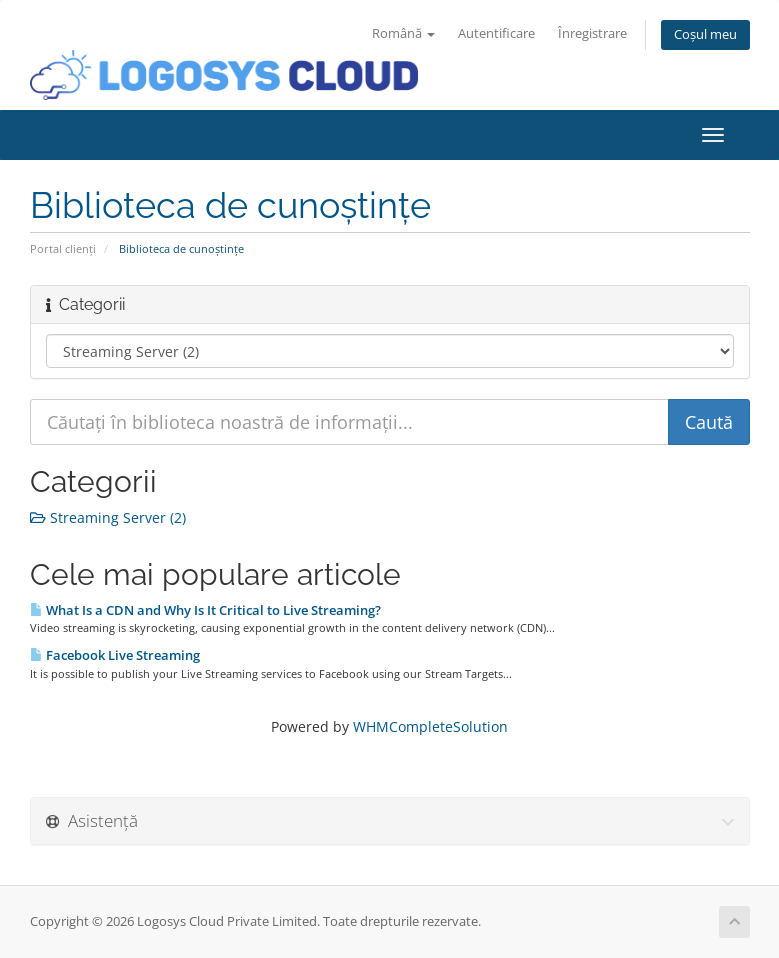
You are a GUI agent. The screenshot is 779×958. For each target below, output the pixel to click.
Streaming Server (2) (108, 517)
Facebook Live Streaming (115, 655)
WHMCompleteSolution (430, 726)
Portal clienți (63, 248)
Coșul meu (705, 34)
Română (403, 33)
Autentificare (496, 33)
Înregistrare (592, 33)
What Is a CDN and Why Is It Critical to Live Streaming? (205, 610)
